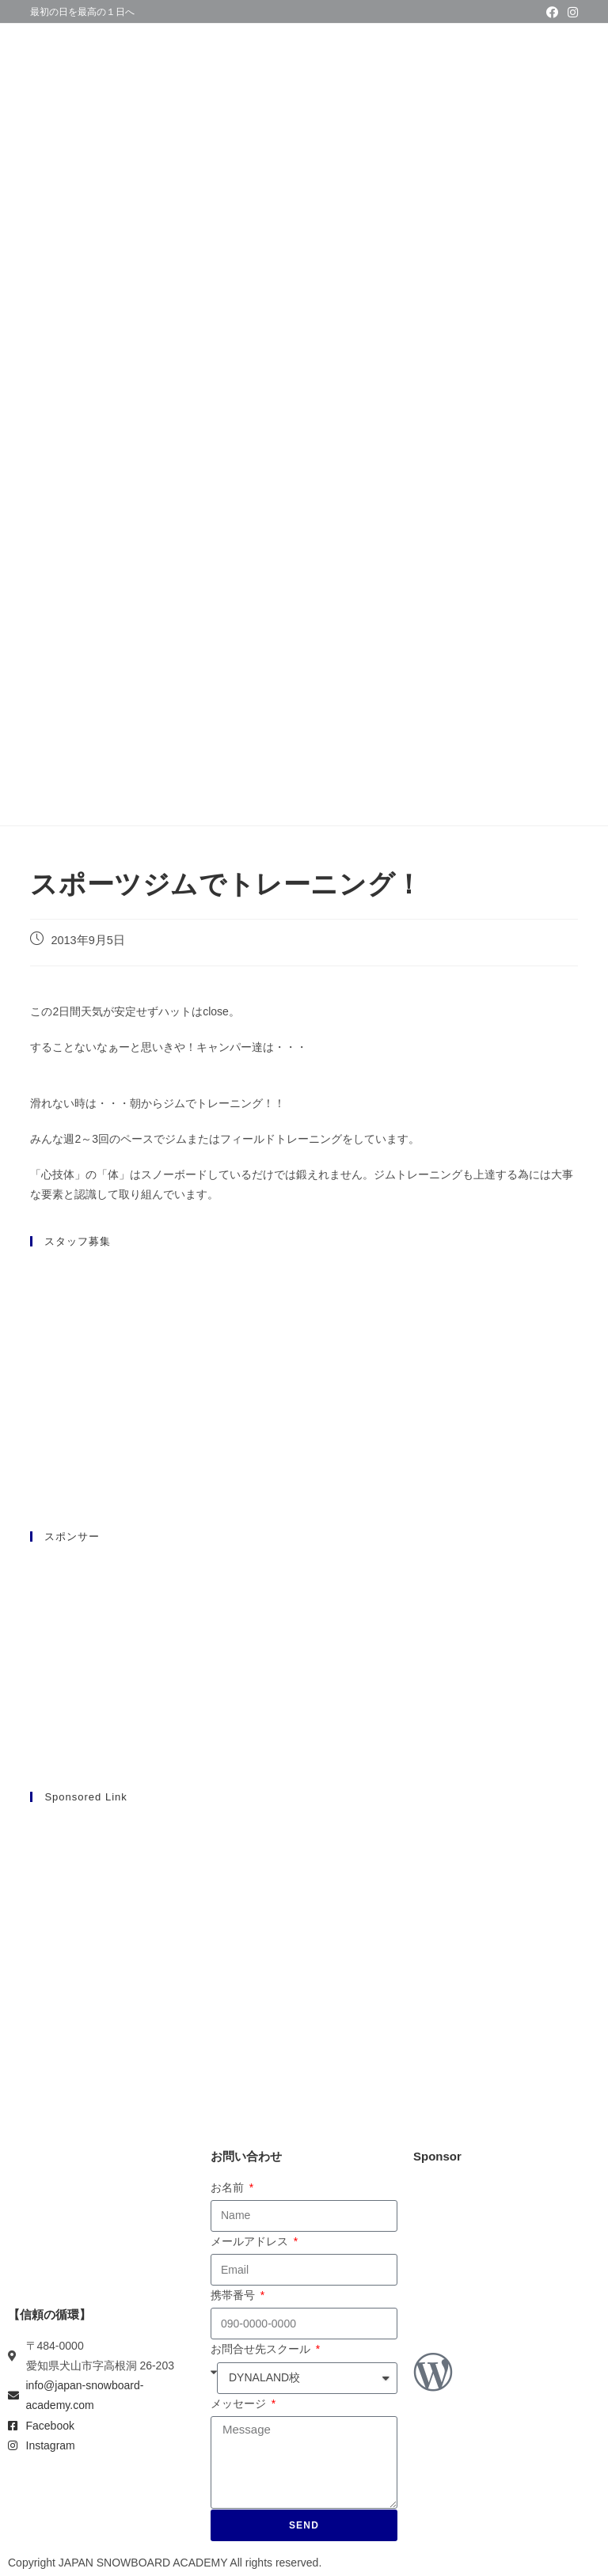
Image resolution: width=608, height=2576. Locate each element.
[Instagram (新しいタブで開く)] (570, 13)
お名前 (229, 2187)
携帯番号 (234, 2295)
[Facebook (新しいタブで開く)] (552, 13)
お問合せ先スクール (262, 2349)
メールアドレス (251, 2241)
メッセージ (240, 2403)
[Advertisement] (304, 1928)
